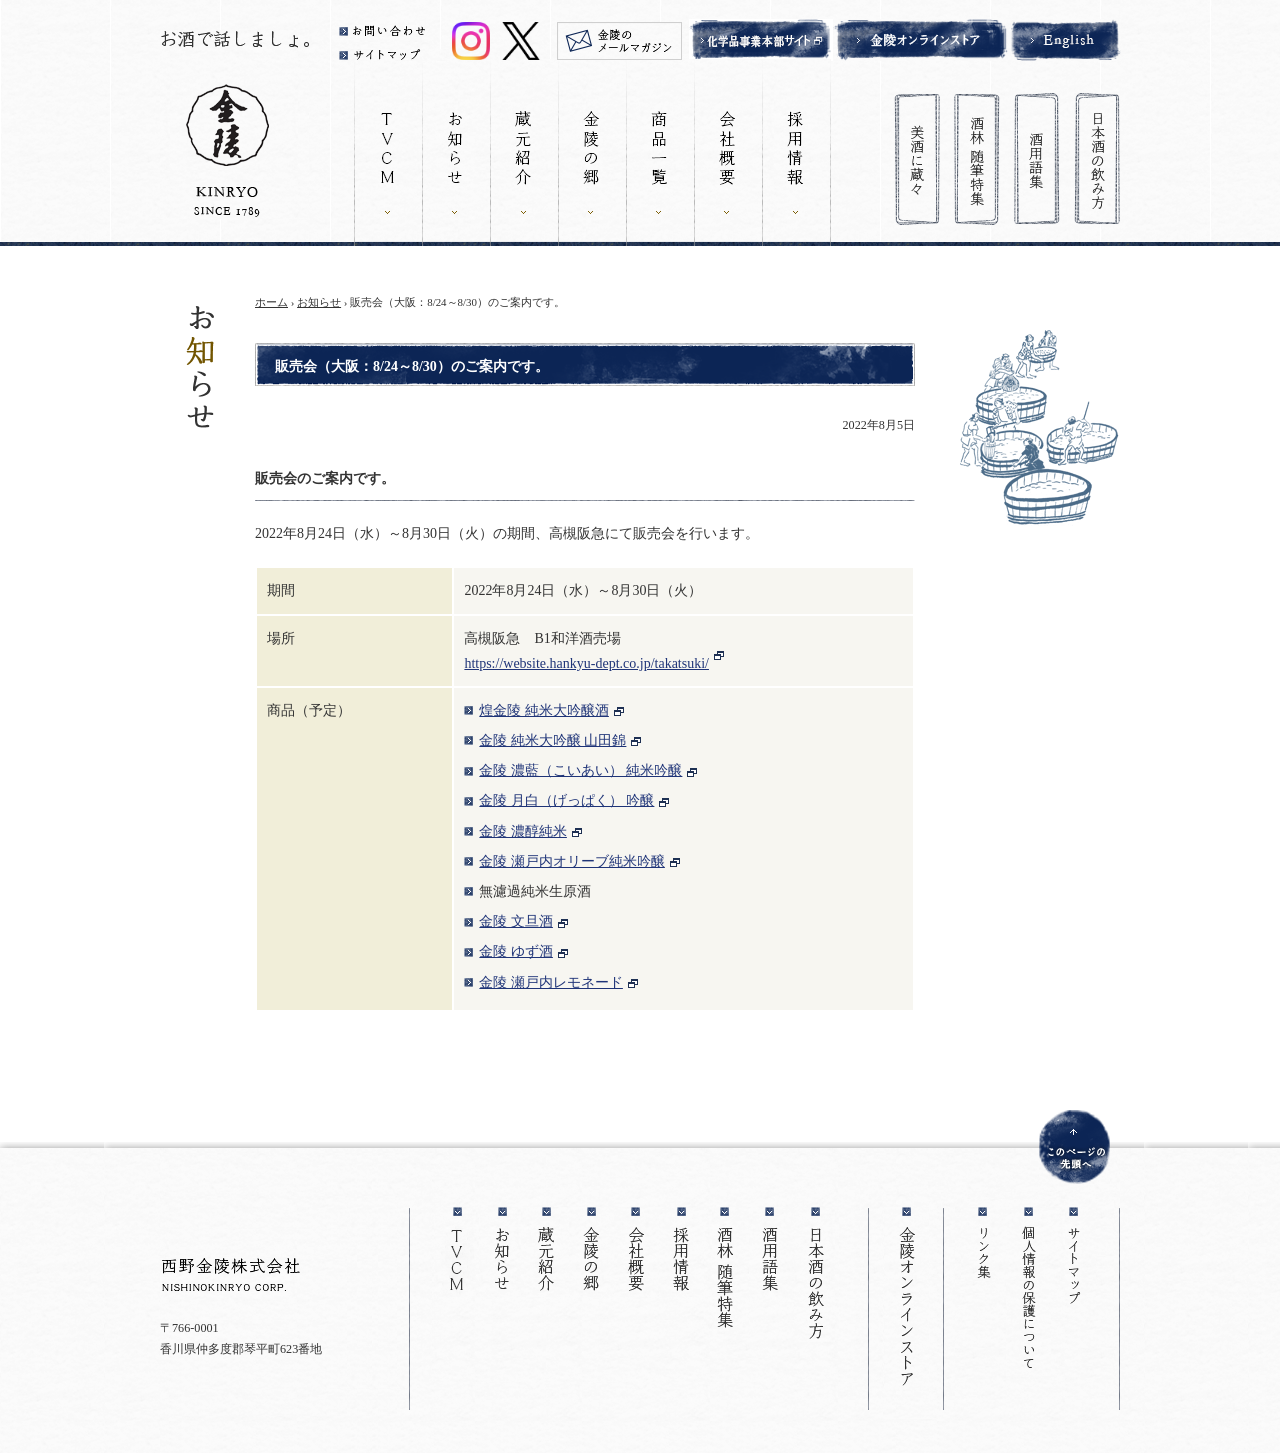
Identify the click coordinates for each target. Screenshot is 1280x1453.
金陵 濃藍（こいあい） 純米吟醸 (580, 770)
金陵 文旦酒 (516, 921)
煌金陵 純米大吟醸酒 (544, 710)
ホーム (271, 302)
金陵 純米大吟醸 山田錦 (552, 740)
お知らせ (319, 302)
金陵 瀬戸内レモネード (551, 982)
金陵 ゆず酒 (516, 951)
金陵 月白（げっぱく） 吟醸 (566, 800)
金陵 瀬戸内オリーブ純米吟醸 (572, 861)
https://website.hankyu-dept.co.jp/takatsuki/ (586, 663)
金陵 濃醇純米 (523, 831)
